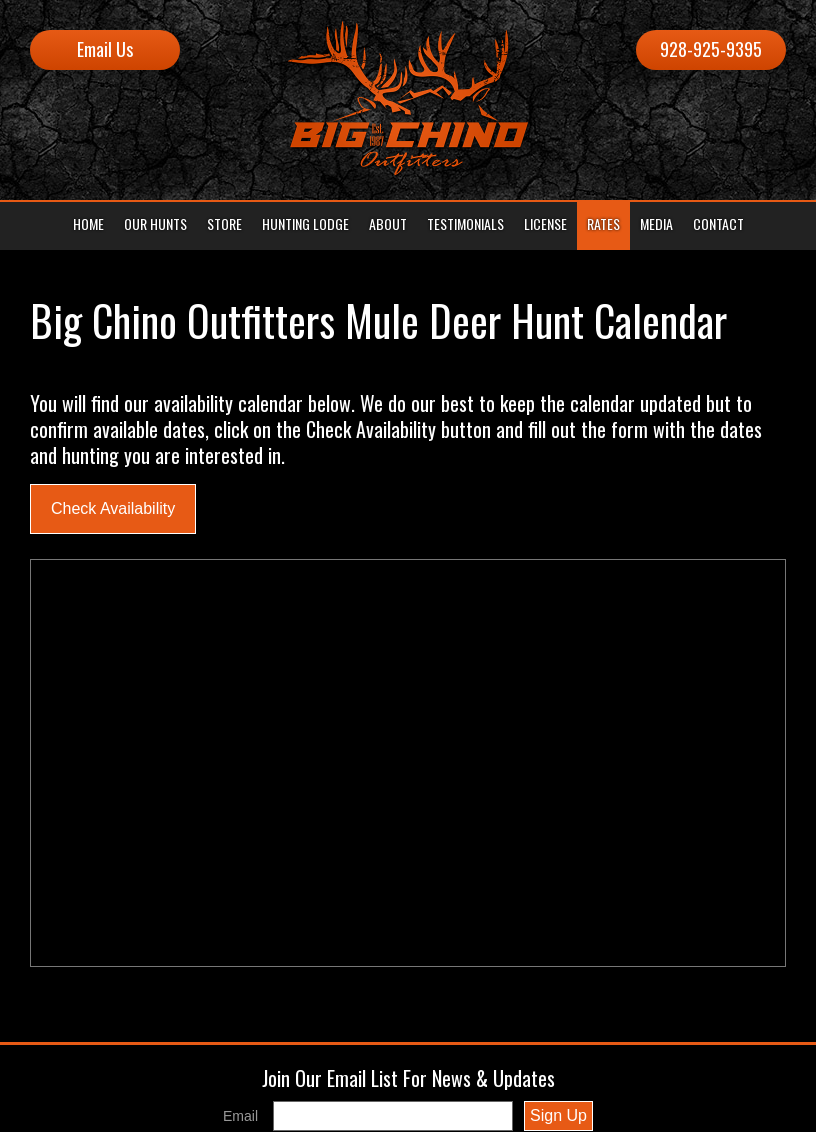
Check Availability (113, 508)
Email (240, 1116)
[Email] (393, 1116)
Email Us (105, 49)
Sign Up (558, 1115)
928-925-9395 (711, 49)
